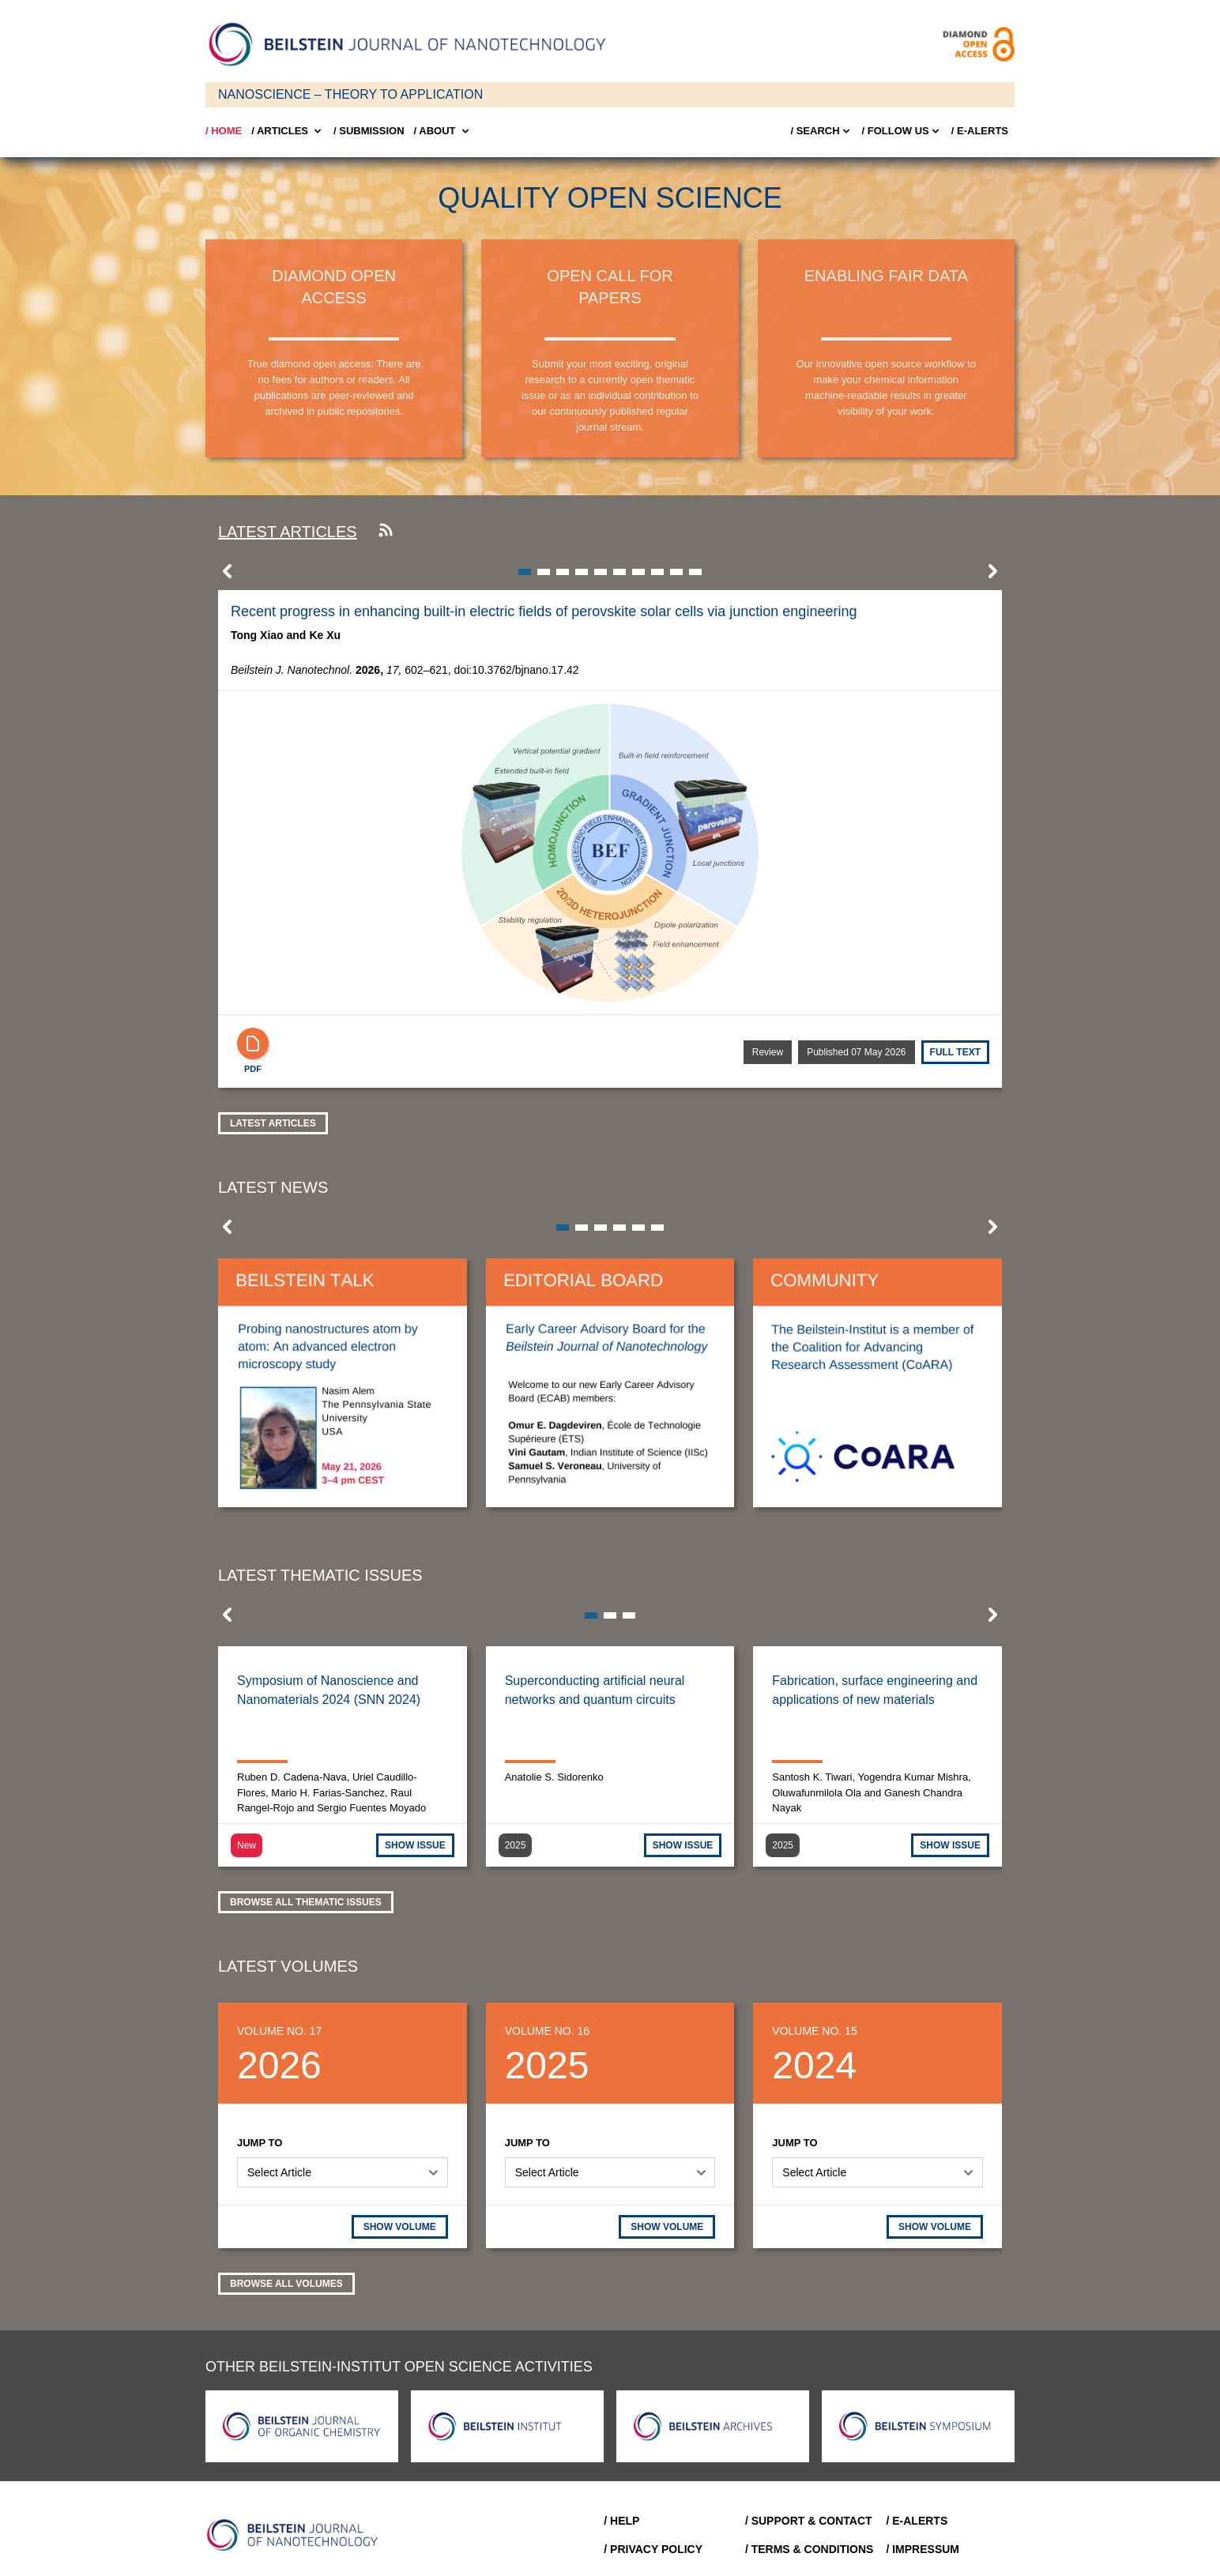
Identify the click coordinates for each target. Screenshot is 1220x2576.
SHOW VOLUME (399, 2226)
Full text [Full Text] (955, 1052)
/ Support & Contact (808, 2520)
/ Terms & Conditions (809, 2549)
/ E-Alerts (979, 131)
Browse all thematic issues (306, 1902)
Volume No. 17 (279, 2031)
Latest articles (287, 531)
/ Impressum (922, 2549)
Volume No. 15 (814, 2031)
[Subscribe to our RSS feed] (385, 532)
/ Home (223, 131)
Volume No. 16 (547, 2031)
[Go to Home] (297, 2535)
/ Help (621, 2520)
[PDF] (253, 1043)
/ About (443, 131)
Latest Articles (273, 1123)
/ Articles (287, 131)
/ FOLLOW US (902, 131)
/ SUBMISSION (369, 131)
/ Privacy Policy (653, 2549)
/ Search (821, 131)
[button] (227, 576)
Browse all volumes (286, 2283)
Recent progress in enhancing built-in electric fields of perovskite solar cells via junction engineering (544, 611)
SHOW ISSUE (415, 1845)
